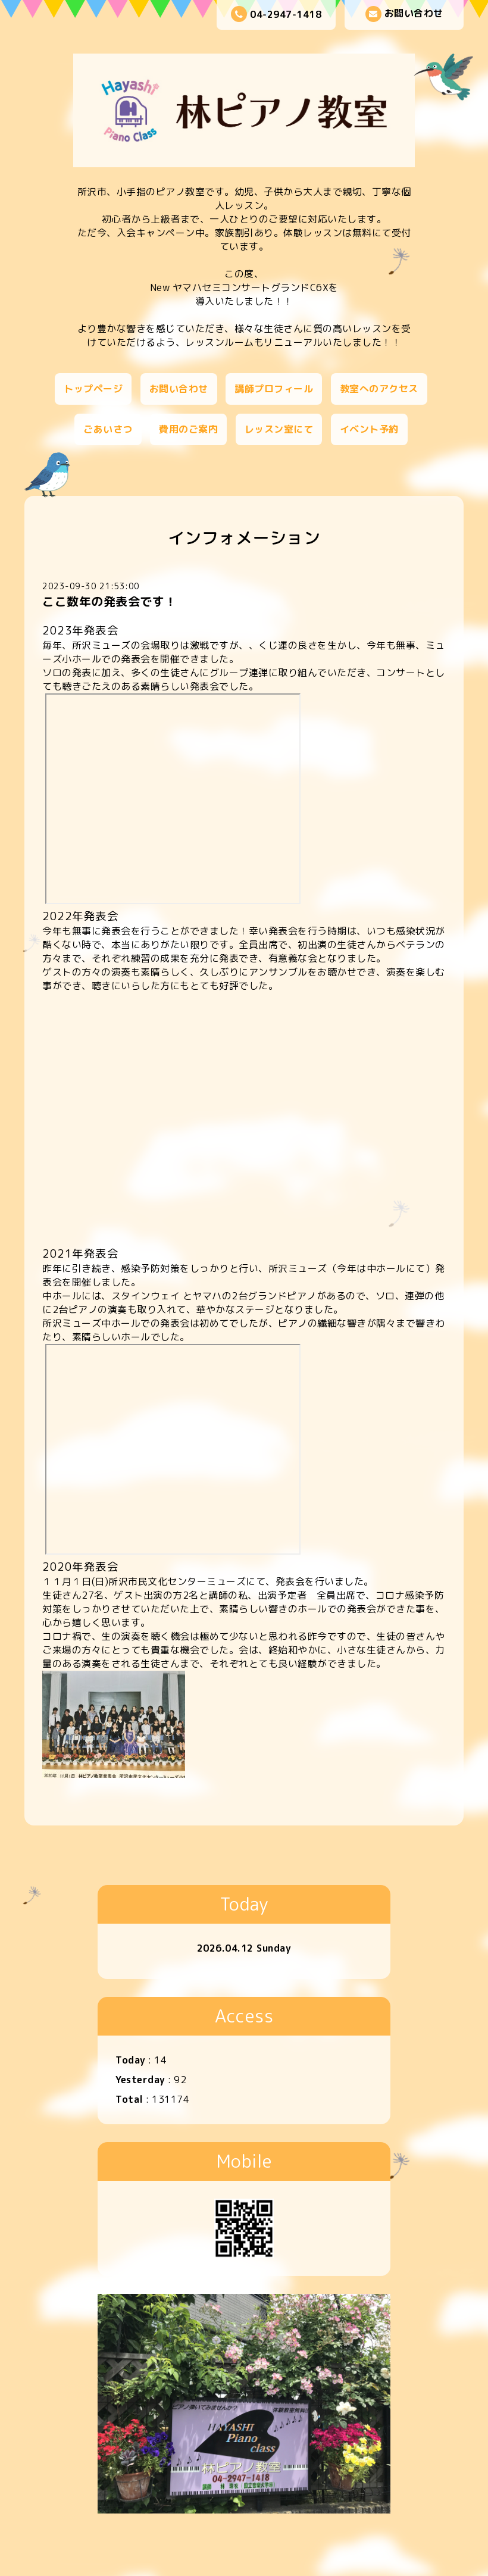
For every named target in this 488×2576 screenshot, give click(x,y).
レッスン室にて (279, 429)
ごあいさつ (108, 429)
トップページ (93, 388)
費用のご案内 (188, 429)
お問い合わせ (404, 14)
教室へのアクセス (379, 388)
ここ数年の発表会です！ (109, 601)
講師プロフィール (273, 388)
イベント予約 (369, 429)
